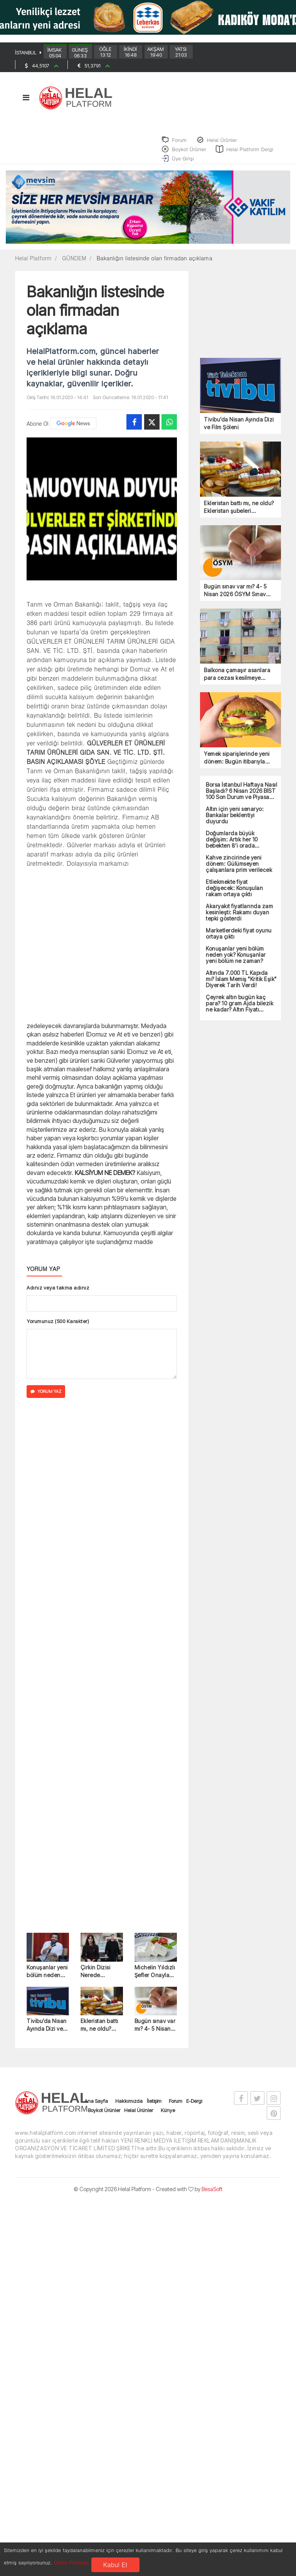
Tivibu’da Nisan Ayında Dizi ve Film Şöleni (47, 2030)
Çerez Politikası (71, 2562)
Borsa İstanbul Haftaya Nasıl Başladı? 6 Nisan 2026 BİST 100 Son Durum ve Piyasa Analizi (241, 796)
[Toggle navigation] (26, 102)
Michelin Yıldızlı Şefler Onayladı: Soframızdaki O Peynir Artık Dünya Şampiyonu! (155, 1976)
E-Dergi (194, 2106)
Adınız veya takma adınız (58, 1293)
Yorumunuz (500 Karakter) (58, 1326)
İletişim (154, 2106)
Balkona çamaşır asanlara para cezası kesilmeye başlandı (237, 679)
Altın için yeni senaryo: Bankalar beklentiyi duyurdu (235, 820)
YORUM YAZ (45, 1396)
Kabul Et (115, 2564)
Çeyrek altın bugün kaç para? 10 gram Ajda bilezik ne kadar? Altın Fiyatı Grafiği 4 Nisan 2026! (239, 1009)
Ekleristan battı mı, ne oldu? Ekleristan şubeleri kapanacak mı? (100, 2030)
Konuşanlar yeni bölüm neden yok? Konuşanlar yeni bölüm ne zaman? (48, 1976)
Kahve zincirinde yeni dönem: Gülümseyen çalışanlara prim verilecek (239, 869)
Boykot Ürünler (104, 2115)
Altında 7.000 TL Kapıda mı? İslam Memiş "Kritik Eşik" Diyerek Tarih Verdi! (241, 984)
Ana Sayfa (96, 2106)
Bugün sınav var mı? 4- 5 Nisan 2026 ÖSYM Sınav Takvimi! (155, 2030)
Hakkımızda (129, 2106)
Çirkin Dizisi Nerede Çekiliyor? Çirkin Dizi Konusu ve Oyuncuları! (101, 1976)
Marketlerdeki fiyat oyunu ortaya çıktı (239, 939)
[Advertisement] (102, 949)
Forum (175, 2106)
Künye (168, 2115)
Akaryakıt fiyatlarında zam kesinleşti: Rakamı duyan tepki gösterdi (239, 918)
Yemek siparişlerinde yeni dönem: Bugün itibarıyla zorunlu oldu (237, 763)
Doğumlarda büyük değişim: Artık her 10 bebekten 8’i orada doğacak (232, 845)
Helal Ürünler (138, 2115)
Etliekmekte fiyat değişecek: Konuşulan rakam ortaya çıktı (234, 893)
